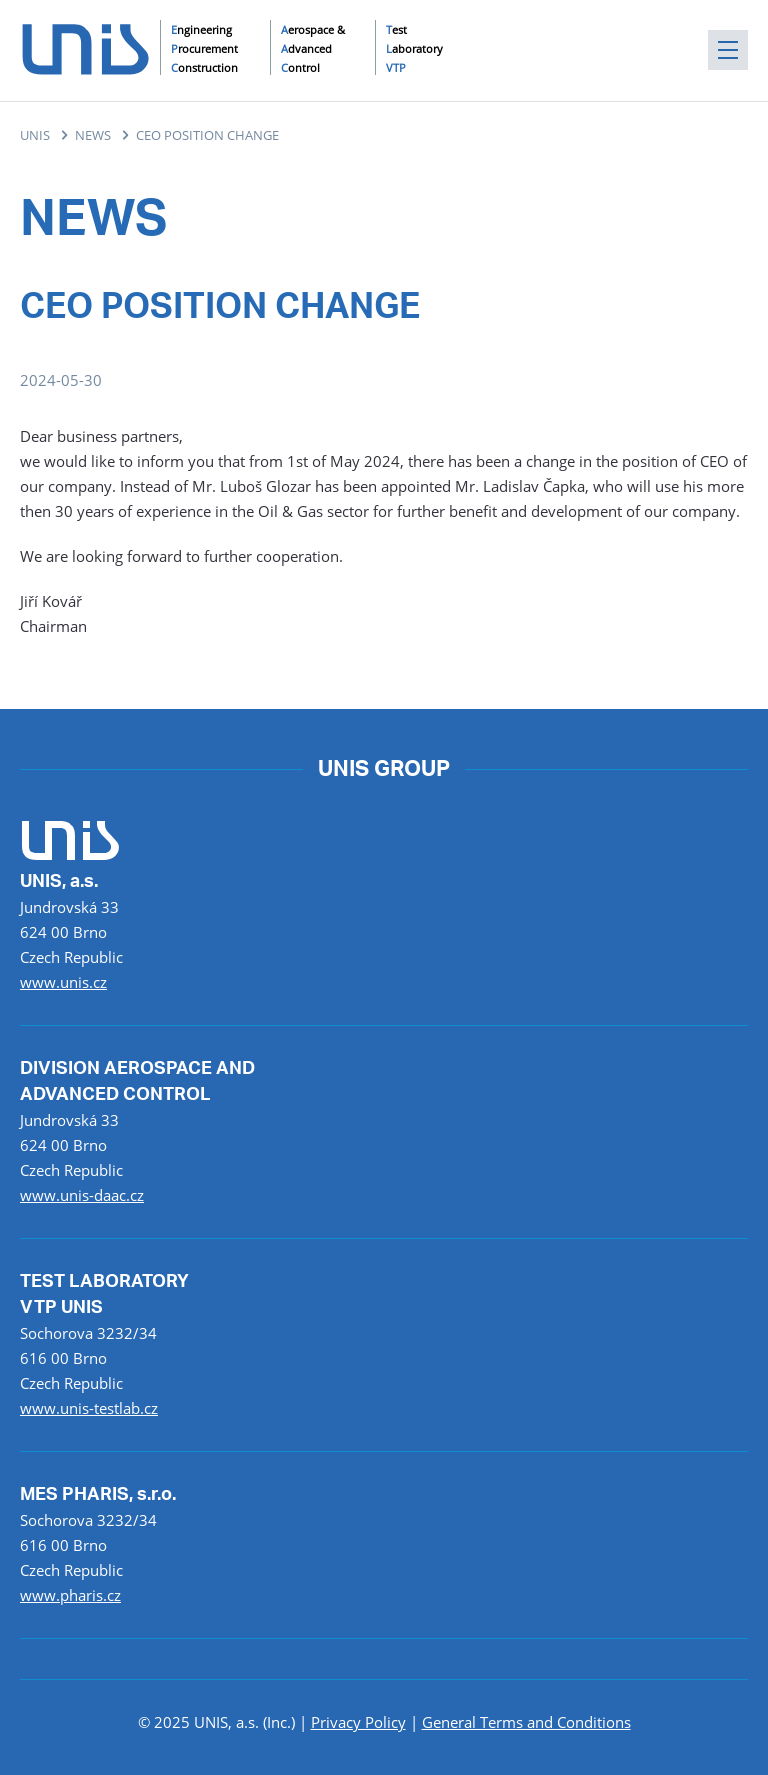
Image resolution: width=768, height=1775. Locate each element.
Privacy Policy (358, 1722)
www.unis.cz (63, 982)
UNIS (35, 135)
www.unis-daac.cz (82, 1195)
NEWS (93, 135)
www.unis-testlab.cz (89, 1408)
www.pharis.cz (70, 1595)
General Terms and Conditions (526, 1722)
